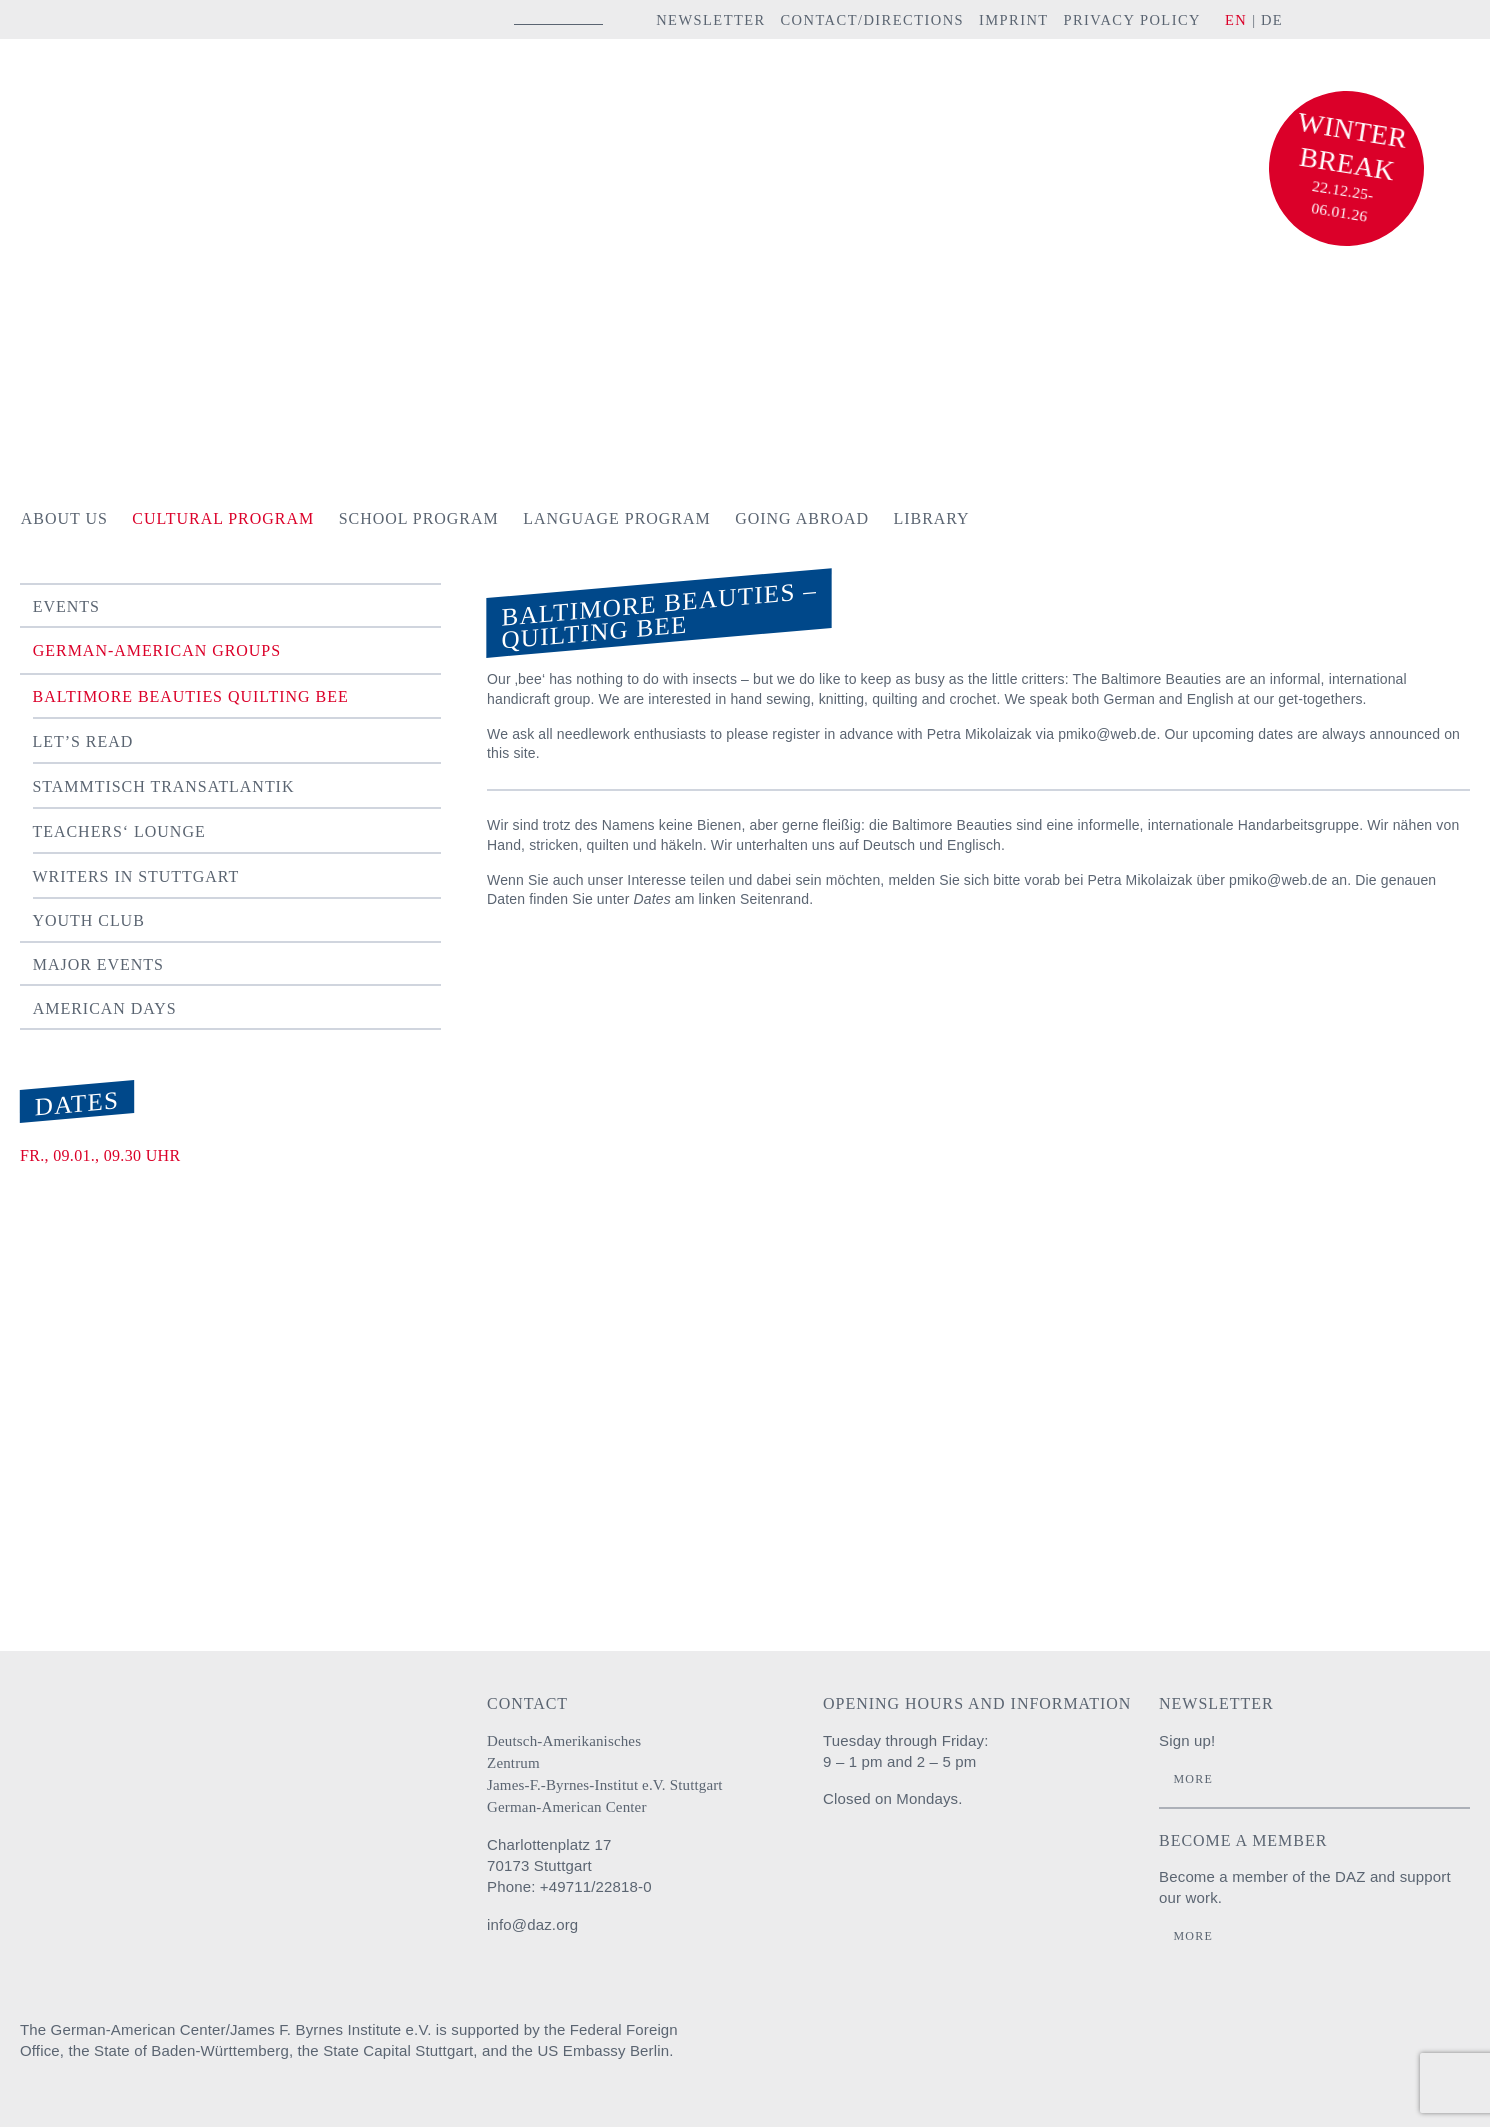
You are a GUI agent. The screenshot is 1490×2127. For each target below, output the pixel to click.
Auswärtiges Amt (1036, 2049)
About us (64, 518)
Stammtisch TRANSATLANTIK (164, 786)
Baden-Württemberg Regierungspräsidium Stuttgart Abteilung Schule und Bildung (1159, 2049)
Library (932, 518)
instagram (1328, 19)
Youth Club (89, 920)
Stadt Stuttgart (1305, 2049)
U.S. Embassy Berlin (1435, 2049)
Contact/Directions (872, 20)
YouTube (1413, 19)
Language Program (616, 518)
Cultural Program (223, 518)
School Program (419, 518)
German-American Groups (157, 650)
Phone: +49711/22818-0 (569, 1886)
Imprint (1014, 20)
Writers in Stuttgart (136, 876)
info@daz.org (532, 1924)
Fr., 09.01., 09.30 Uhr (100, 1155)
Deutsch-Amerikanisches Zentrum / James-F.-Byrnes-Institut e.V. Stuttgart (155, 103)
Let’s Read (83, 741)
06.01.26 (1340, 212)
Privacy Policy (1132, 20)
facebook (1363, 19)
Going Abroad (802, 518)
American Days (105, 1008)
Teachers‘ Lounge (119, 831)
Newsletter (711, 20)
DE (1272, 20)
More (1192, 1779)
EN (1236, 20)
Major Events (98, 964)
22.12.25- (1343, 190)
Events (66, 606)
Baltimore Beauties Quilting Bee (191, 696)
